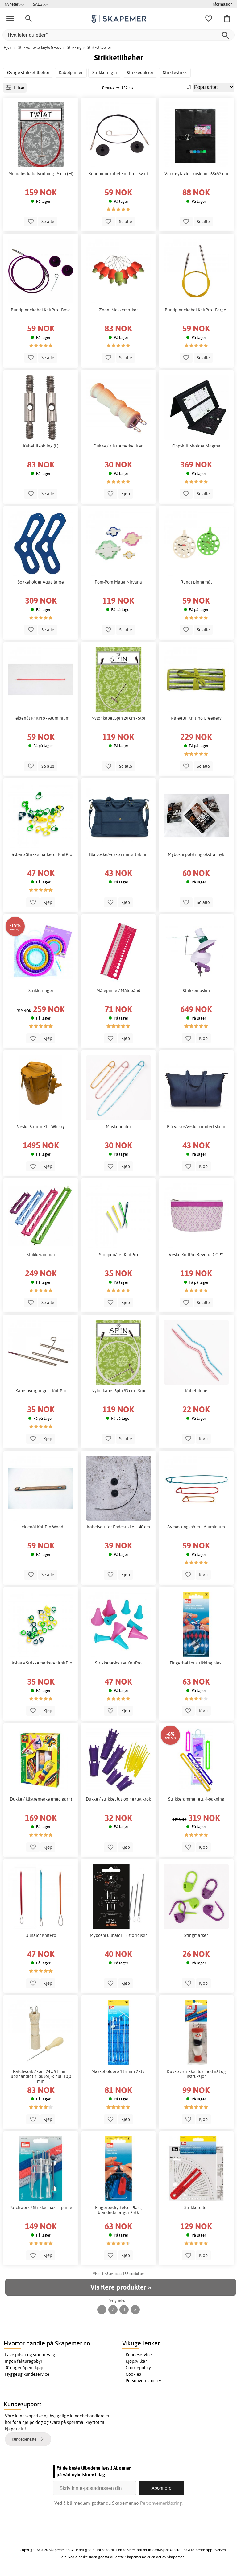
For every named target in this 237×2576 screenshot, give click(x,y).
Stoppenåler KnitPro (118, 1254)
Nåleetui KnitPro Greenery (196, 718)
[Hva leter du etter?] (118, 35)
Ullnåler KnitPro (40, 1935)
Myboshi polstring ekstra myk (196, 854)
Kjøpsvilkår (136, 2361)
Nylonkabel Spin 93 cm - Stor (118, 1390)
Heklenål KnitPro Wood (41, 1526)
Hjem (8, 47)
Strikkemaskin (196, 990)
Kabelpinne (196, 1390)
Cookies (133, 2374)
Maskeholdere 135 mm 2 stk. (118, 2071)
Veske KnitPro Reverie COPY (196, 1254)
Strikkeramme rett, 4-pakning (196, 1799)
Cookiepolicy (138, 2367)
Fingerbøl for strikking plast (196, 1662)
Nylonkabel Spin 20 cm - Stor (118, 718)
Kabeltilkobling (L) (40, 445)
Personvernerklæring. (161, 2503)
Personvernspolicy (143, 2380)
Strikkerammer (41, 1254)
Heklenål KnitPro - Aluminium (40, 718)
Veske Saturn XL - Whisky (41, 1126)
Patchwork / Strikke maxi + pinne (40, 2207)
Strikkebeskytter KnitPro (118, 1662)
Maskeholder (118, 1126)
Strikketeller (196, 2207)
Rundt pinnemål (196, 582)
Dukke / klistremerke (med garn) (41, 1799)
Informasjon (221, 4)
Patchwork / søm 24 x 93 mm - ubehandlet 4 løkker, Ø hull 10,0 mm (41, 2076)
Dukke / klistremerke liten (118, 445)
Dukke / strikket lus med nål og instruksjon (196, 2074)
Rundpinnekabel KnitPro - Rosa (41, 309)
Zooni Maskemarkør (118, 309)
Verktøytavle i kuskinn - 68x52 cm (196, 173)
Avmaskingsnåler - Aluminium (196, 1526)
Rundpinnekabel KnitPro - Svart (118, 173)
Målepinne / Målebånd (118, 990)
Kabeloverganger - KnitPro (40, 1390)
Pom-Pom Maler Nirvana (118, 582)
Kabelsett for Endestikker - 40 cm (118, 1526)
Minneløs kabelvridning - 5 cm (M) (40, 173)
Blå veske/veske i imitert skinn (118, 854)
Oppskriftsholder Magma (196, 445)
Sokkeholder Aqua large (41, 582)
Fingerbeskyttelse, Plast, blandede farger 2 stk (118, 2210)
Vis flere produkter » (120, 2287)
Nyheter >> (14, 4)
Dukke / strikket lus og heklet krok (118, 1799)
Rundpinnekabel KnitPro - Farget (196, 309)
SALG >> (40, 4)
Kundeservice (139, 2355)
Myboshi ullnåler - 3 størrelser (118, 1935)
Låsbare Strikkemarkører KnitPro (41, 854)
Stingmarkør (196, 1935)
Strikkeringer (40, 990)
